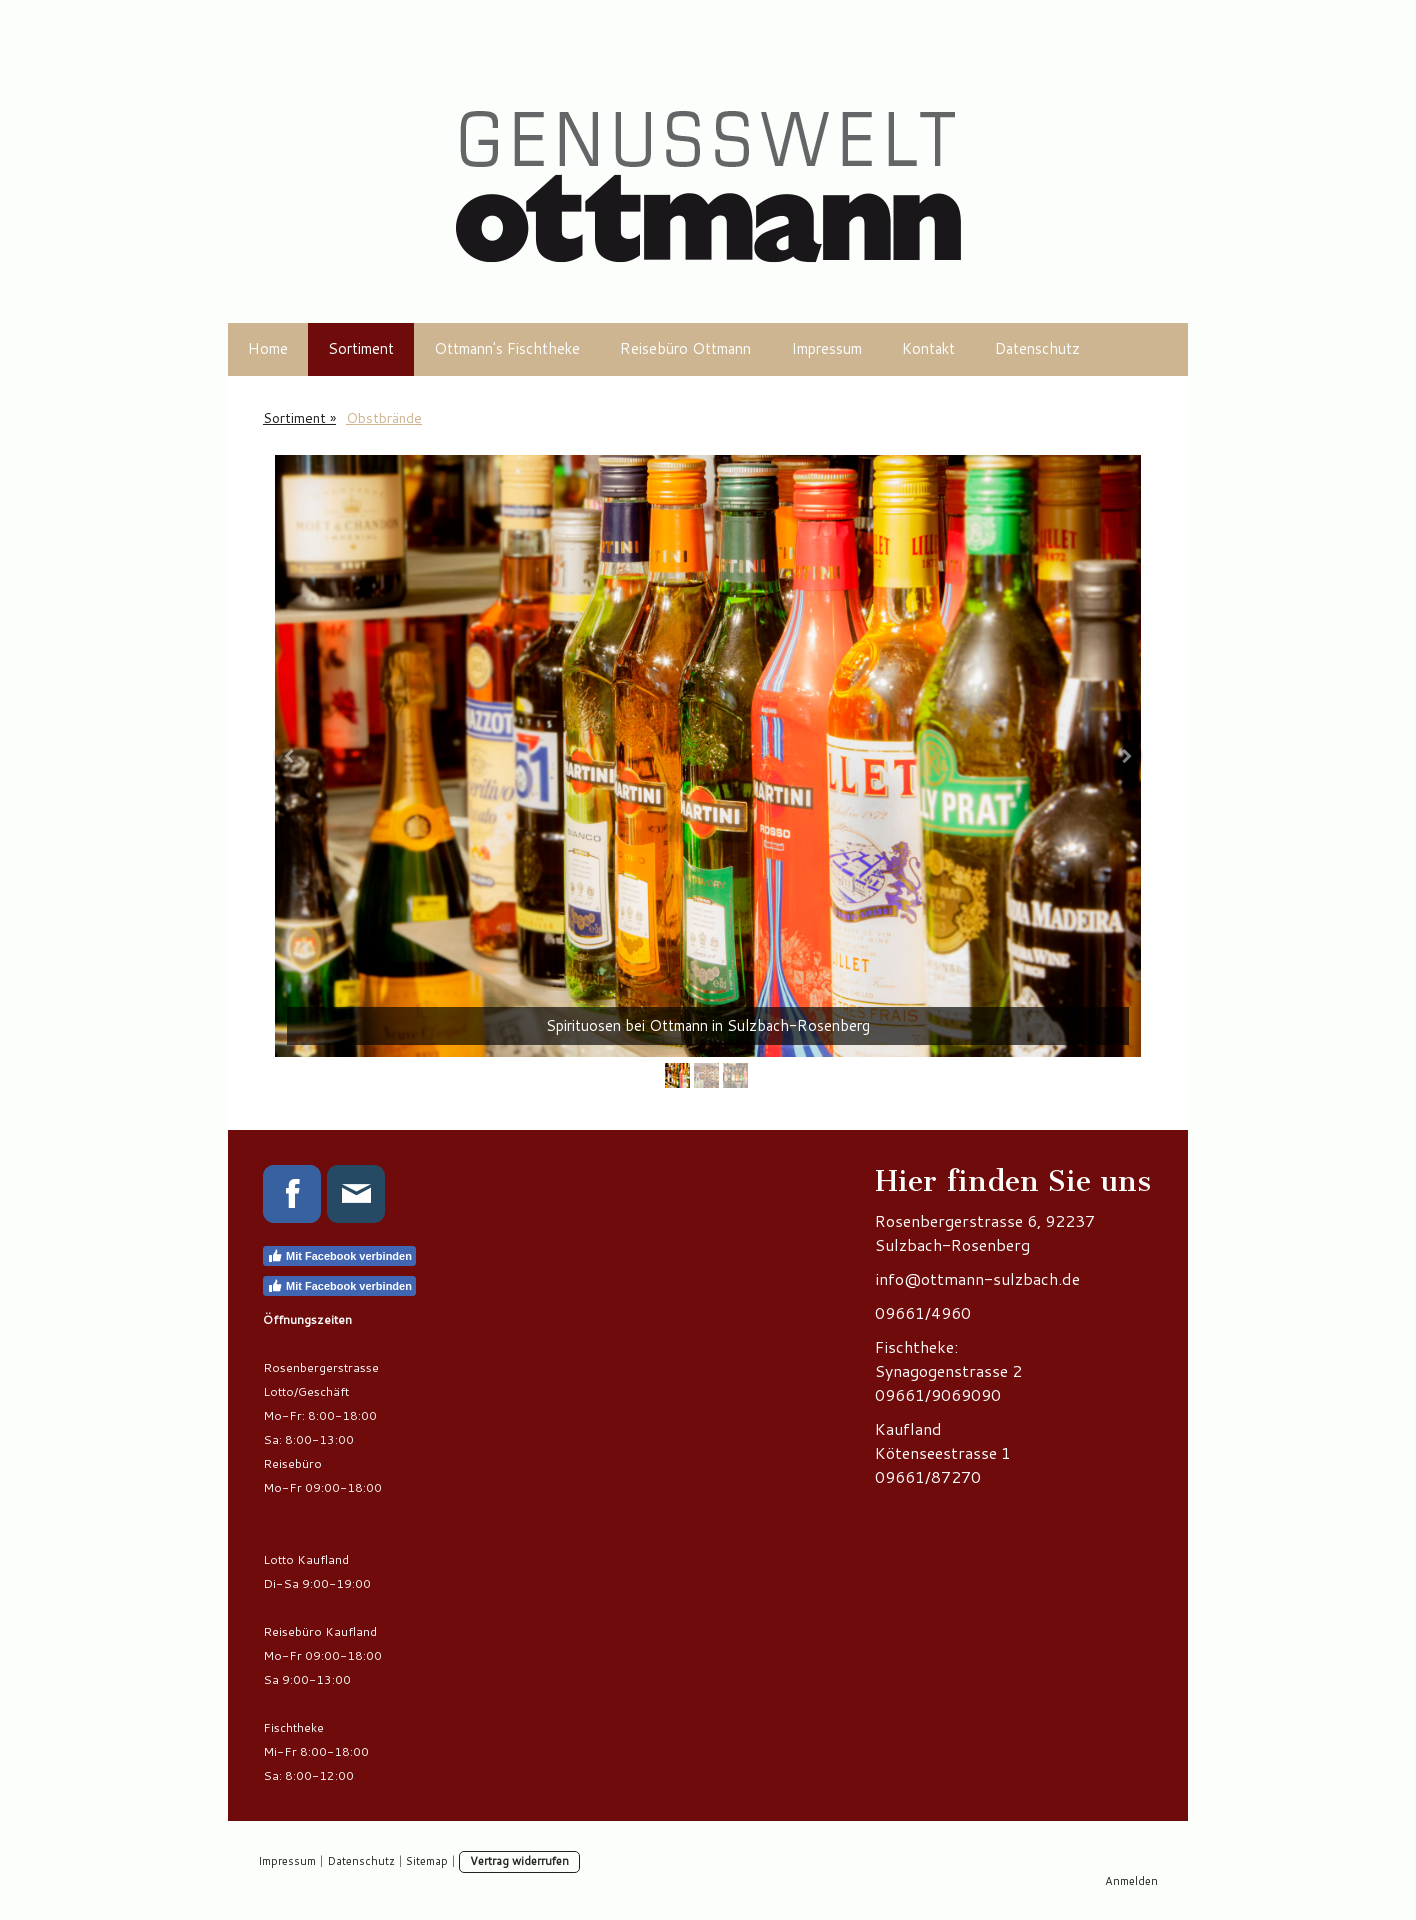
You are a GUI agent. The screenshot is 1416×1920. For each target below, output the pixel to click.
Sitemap (427, 1861)
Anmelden (1131, 1881)
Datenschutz (1037, 348)
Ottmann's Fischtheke (507, 348)
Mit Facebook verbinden (339, 1256)
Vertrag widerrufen (519, 1861)
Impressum (826, 348)
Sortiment (361, 348)
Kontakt (928, 348)
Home (268, 348)
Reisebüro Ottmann (685, 348)
